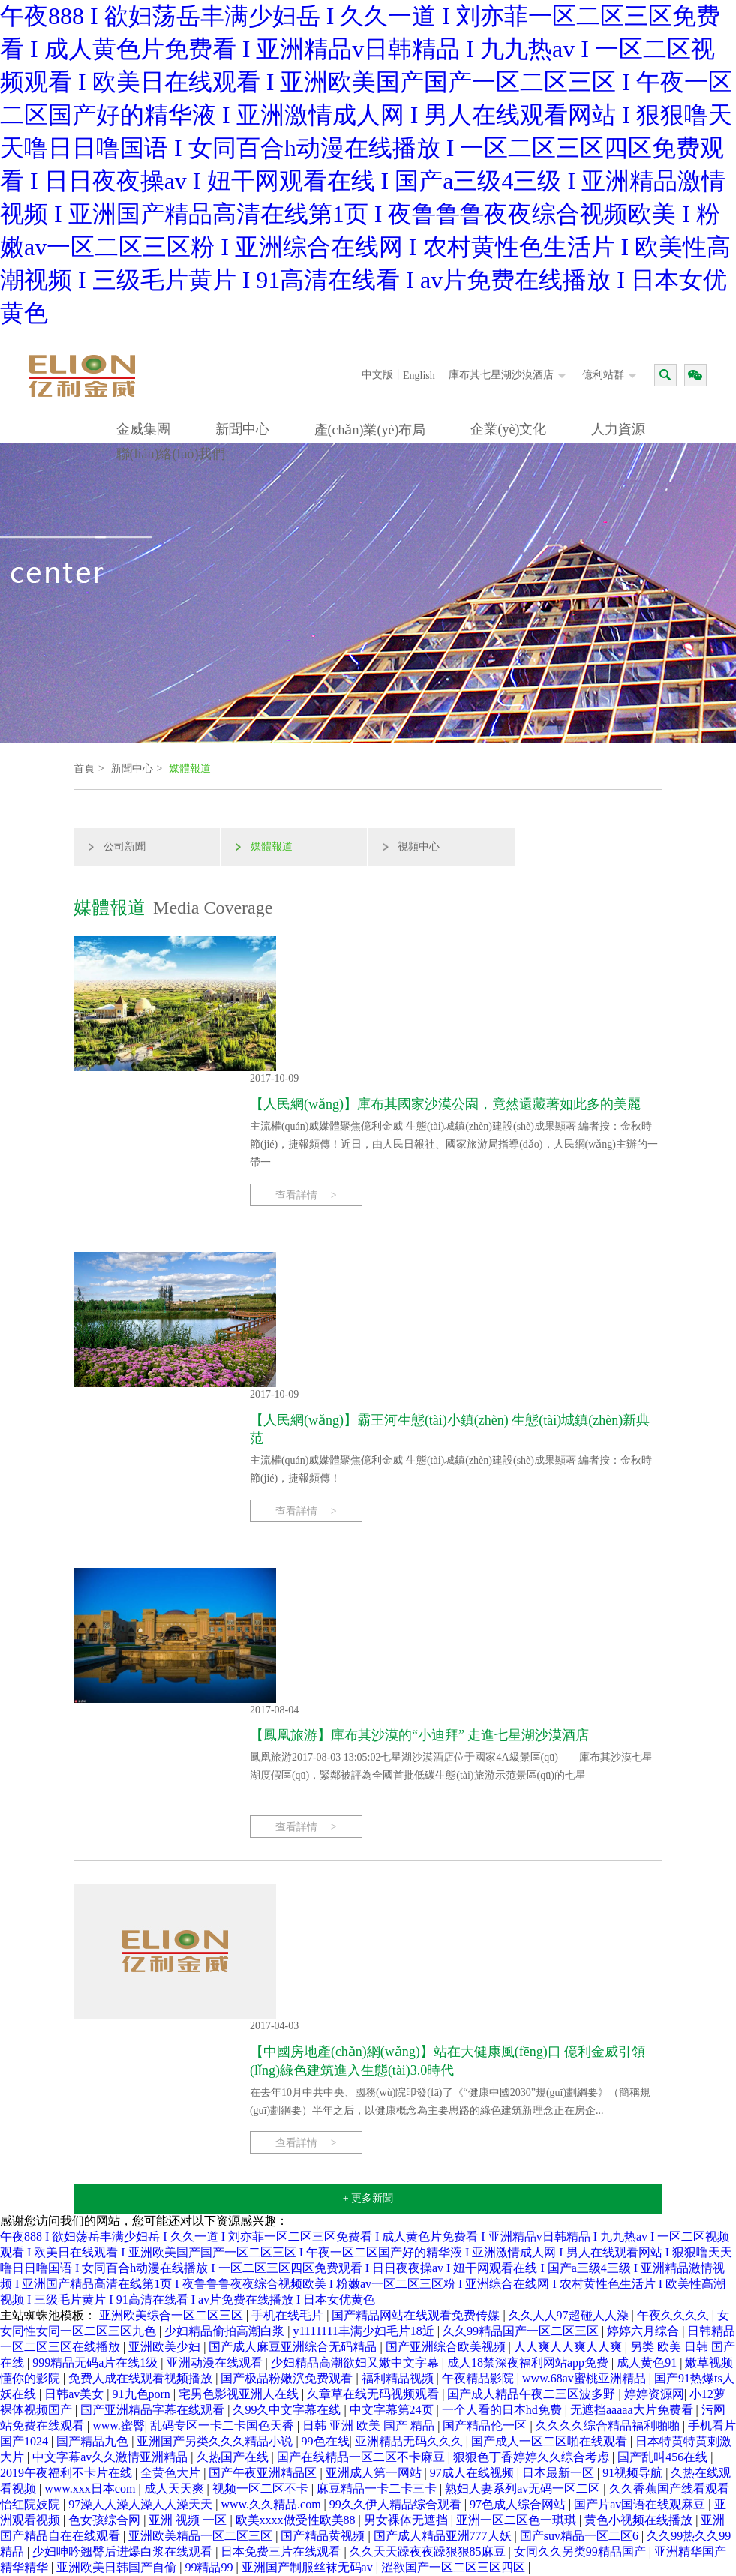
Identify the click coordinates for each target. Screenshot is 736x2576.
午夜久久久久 (674, 2315)
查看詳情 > (305, 1195)
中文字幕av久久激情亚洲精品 (111, 2457)
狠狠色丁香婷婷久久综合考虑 (532, 2457)
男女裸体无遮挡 (407, 2520)
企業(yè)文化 (508, 429)
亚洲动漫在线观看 (216, 2362)
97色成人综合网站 (519, 2504)
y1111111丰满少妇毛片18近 (365, 2331)
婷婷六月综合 (644, 2331)
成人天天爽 (175, 2488)
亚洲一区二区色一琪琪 (517, 2520)
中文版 (377, 374)
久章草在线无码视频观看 (374, 2394)
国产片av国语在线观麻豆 (641, 2504)
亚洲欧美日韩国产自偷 (117, 2567)
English (419, 375)
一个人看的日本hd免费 (503, 2409)
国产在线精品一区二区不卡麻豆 (362, 2457)
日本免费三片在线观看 (282, 2551)
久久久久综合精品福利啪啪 (609, 2425)
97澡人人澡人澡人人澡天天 (141, 2504)
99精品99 (210, 2567)
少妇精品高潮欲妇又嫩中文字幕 (356, 2362)
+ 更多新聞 (368, 2198)
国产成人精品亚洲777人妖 (444, 2535)
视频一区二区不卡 (261, 2488)
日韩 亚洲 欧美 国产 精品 (369, 2425)
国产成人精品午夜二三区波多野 (532, 2394)
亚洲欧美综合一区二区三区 (172, 2315)
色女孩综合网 (105, 2520)
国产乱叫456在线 (663, 2457)
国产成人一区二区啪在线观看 (550, 2441)
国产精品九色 (93, 2441)
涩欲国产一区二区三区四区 (454, 2567)
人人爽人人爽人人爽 (569, 2346)
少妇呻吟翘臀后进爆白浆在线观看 (123, 2551)
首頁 (84, 768)
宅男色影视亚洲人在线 (240, 2394)
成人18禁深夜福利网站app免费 (529, 2362)
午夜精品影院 (479, 2378)
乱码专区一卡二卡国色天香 (223, 2425)
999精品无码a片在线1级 (96, 2362)
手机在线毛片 (288, 2315)
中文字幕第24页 (393, 2409)
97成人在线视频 (473, 2472)
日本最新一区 (559, 2472)
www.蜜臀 (118, 2425)
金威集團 (143, 429)
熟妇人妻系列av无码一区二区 (524, 2488)
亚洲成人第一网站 (375, 2472)
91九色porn (143, 2394)
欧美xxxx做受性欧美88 (297, 2520)
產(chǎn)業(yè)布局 (370, 429)
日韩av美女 (75, 2394)
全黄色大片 (171, 2472)
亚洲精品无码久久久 (410, 2441)
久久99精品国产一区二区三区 (522, 2331)
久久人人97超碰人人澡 (570, 2315)
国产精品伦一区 (486, 2425)
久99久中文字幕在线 (288, 2409)
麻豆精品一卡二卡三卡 (378, 2488)
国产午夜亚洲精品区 (264, 2472)
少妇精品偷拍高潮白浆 (225, 2331)
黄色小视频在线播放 (639, 2520)
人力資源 (618, 429)
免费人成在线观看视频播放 (141, 2378)
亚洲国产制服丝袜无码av (309, 2567)
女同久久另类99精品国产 (581, 2551)
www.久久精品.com (272, 2504)
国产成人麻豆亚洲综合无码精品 (294, 2346)
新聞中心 (242, 429)
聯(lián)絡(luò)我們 (171, 453)
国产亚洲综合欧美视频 (447, 2346)
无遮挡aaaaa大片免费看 (633, 2409)
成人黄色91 (648, 2362)
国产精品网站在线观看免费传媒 (417, 2315)
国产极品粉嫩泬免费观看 (288, 2378)
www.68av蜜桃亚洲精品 (585, 2378)
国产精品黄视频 (324, 2535)
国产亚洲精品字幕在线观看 (153, 2409)
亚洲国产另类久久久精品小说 (216, 2441)
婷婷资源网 (654, 2394)
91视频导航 (633, 2472)
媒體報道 (190, 768)
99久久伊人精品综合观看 (396, 2504)
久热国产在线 (234, 2457)
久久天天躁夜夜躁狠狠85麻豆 (429, 2551)
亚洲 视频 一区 (189, 2520)
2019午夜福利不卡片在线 (67, 2472)
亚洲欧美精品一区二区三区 (201, 2535)
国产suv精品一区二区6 (580, 2535)
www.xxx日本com (91, 2488)
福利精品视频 (399, 2378)
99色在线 (326, 2441)
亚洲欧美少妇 (165, 2346)
